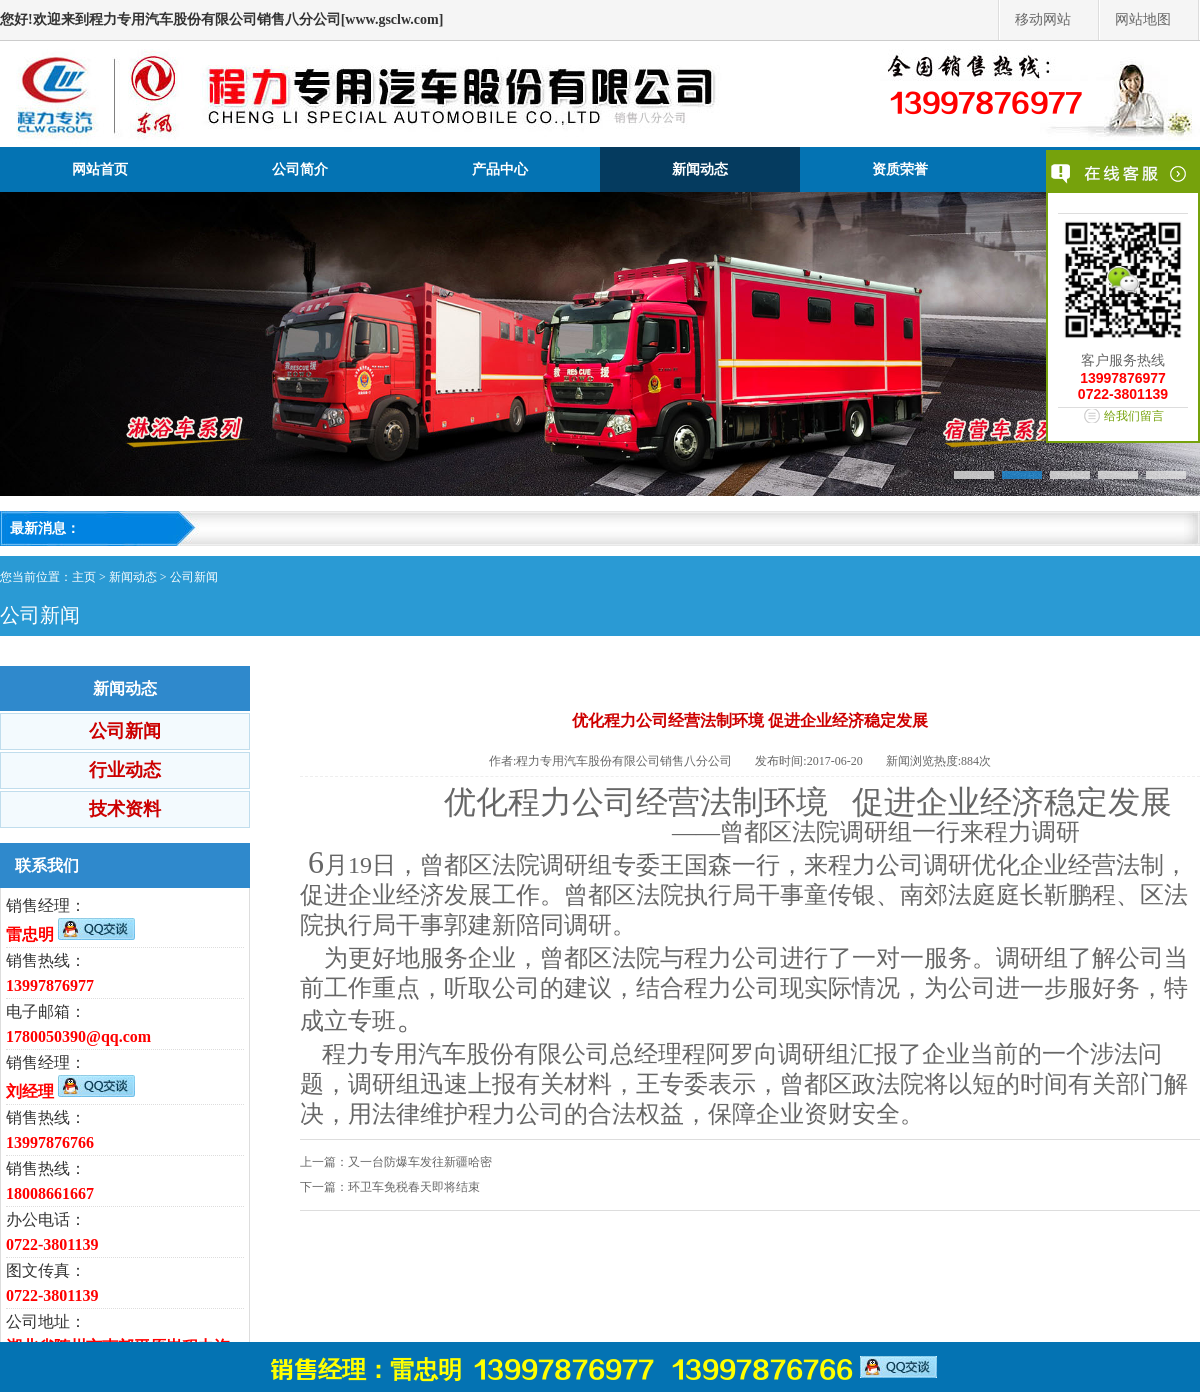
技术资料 (125, 809)
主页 (84, 577)
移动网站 (1043, 19)
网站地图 (1143, 19)
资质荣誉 (900, 169)
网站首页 (100, 169)
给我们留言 (1134, 416)
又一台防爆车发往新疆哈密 (420, 1162)
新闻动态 (700, 169)
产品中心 (500, 169)
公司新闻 (194, 577)
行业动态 (125, 770)
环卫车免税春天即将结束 (414, 1187)
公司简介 (300, 169)
